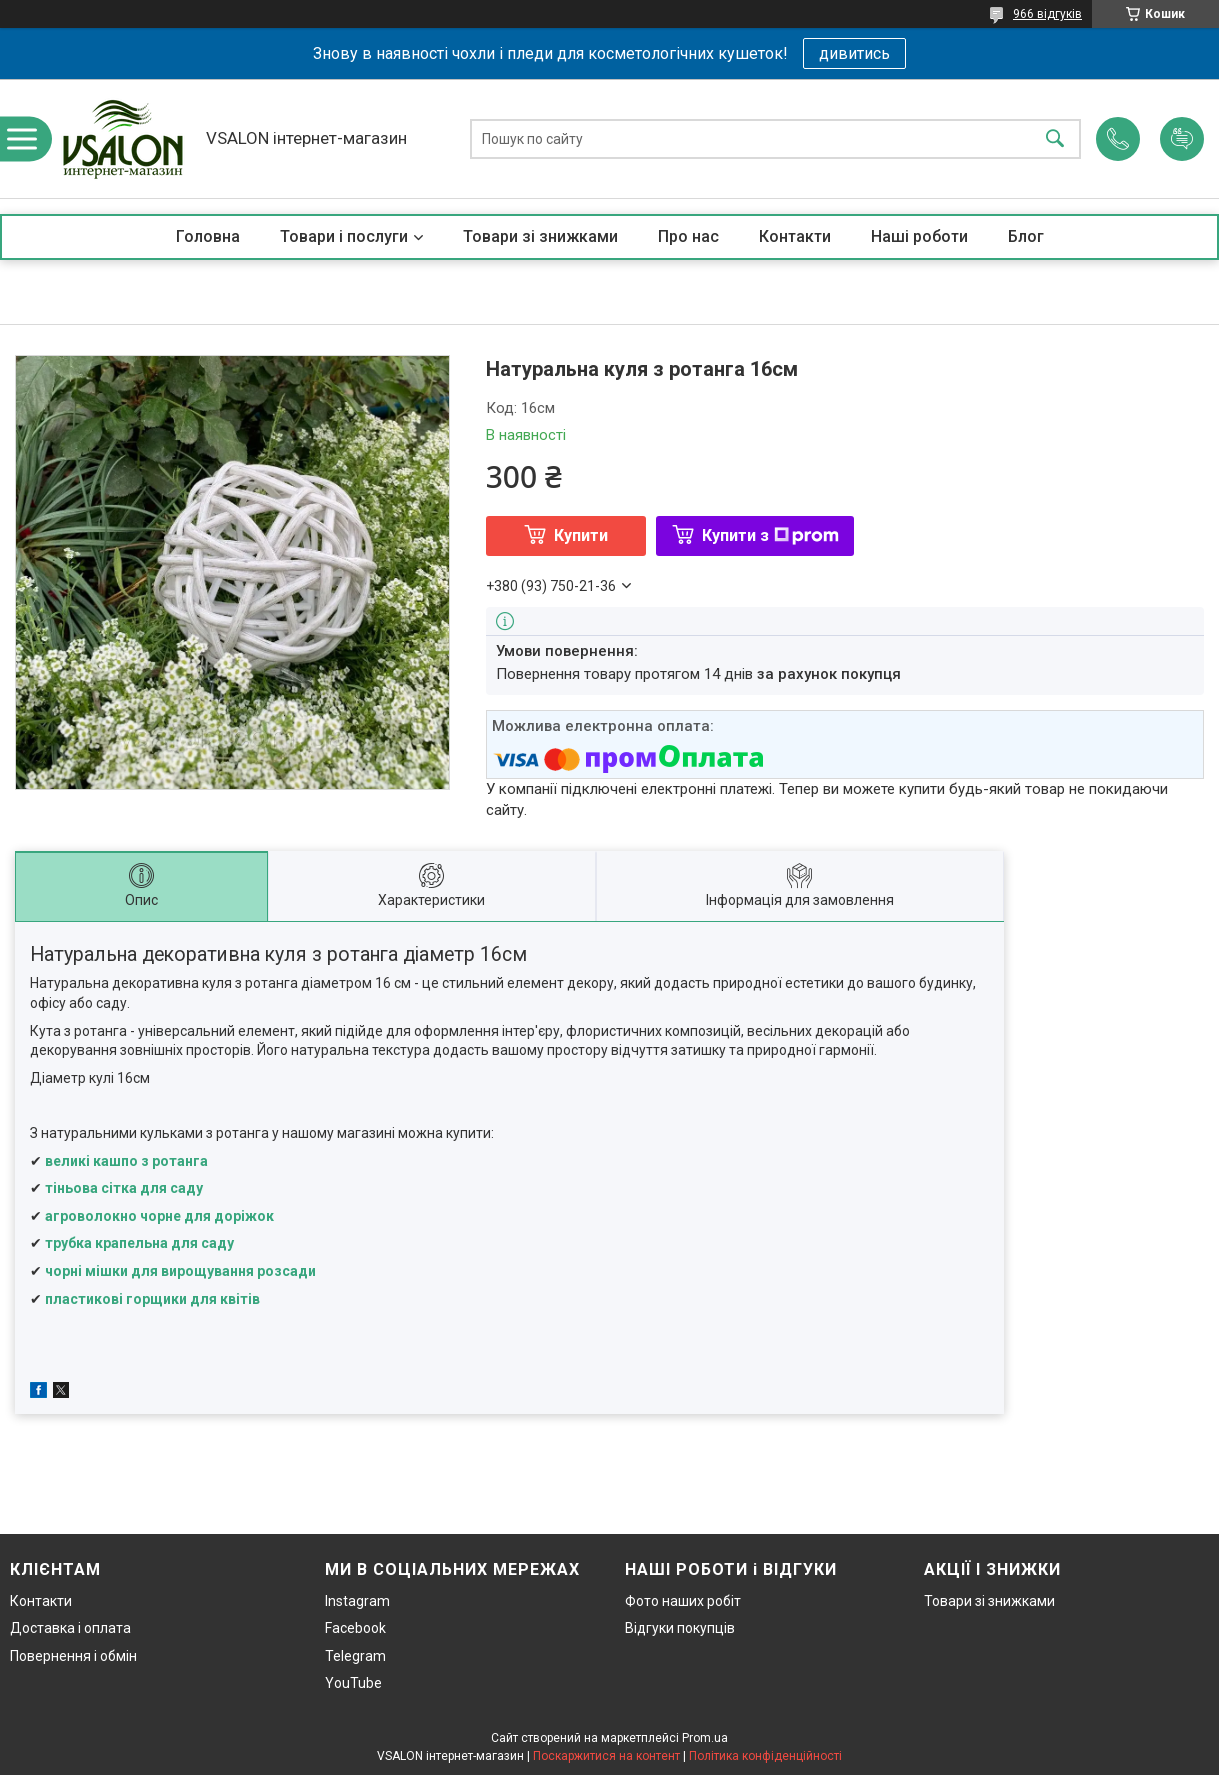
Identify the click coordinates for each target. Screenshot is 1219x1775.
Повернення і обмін (73, 1656)
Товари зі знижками (540, 236)
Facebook (355, 1628)
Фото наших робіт (683, 1601)
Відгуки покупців (680, 1628)
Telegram (355, 1656)
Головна (208, 236)
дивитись (854, 53)
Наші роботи (919, 236)
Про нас (688, 236)
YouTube (353, 1683)
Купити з (770, 535)
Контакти (795, 236)
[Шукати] (1055, 138)
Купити (581, 535)
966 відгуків (1047, 14)
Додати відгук (1182, 139)
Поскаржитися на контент (606, 1756)
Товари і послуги (344, 236)
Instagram (357, 1601)
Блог (1026, 236)
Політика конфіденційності (765, 1756)
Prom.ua (705, 1738)
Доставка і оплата (70, 1628)
